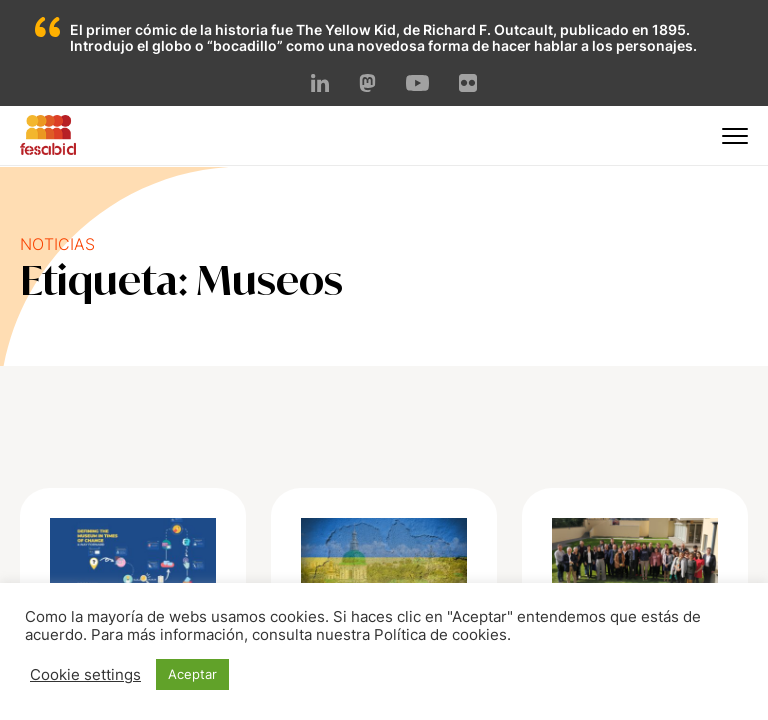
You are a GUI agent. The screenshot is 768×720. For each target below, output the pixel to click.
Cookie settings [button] (85, 675)
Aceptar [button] (192, 674)
